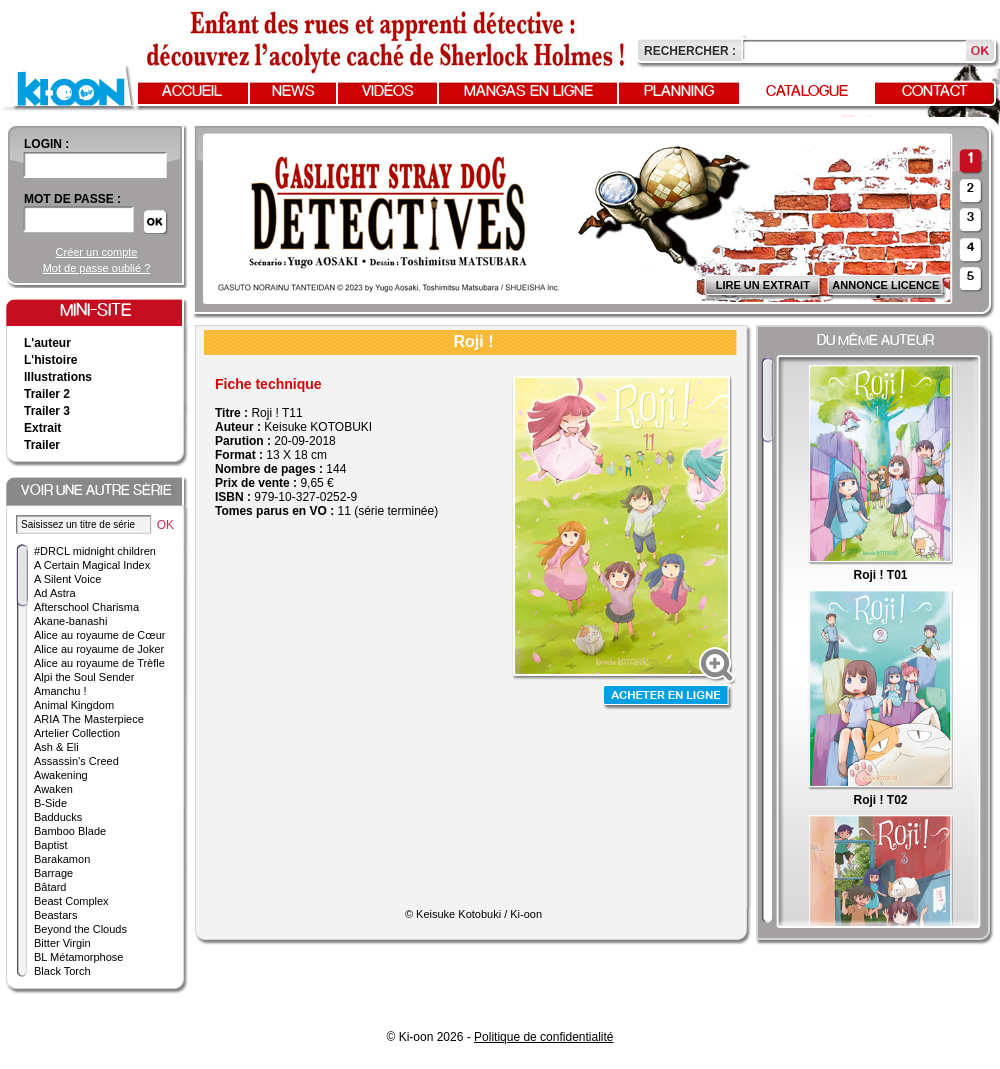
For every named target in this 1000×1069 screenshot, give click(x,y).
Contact (935, 92)
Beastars (55, 915)
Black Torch (62, 971)
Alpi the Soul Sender (84, 677)
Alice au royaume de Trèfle (99, 663)
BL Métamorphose (78, 957)
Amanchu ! (60, 691)
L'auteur (47, 343)
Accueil (192, 92)
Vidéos (388, 92)
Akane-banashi (70, 621)
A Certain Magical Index (92, 565)
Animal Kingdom (74, 705)
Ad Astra (55, 593)
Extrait (42, 428)
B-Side (50, 803)
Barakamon (62, 859)
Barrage (53, 873)
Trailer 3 (47, 411)
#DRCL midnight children (95, 551)
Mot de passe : (72, 199)
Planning (679, 92)
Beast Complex (71, 901)
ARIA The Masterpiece (89, 719)
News (293, 92)
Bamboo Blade (70, 831)
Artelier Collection (77, 733)
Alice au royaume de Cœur (99, 635)
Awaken (53, 789)
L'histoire (51, 360)
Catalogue (807, 92)
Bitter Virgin (62, 943)
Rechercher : (690, 51)
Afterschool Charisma (86, 607)
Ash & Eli (56, 747)
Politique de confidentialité (543, 1037)
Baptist (51, 845)
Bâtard (50, 887)
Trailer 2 (47, 394)
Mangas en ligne (528, 92)
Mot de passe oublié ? (97, 268)
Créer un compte (97, 252)
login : (46, 144)
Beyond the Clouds (80, 929)
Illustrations (58, 377)
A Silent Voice (67, 579)
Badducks (58, 817)
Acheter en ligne (668, 697)
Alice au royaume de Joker (99, 649)
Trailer (42, 445)
